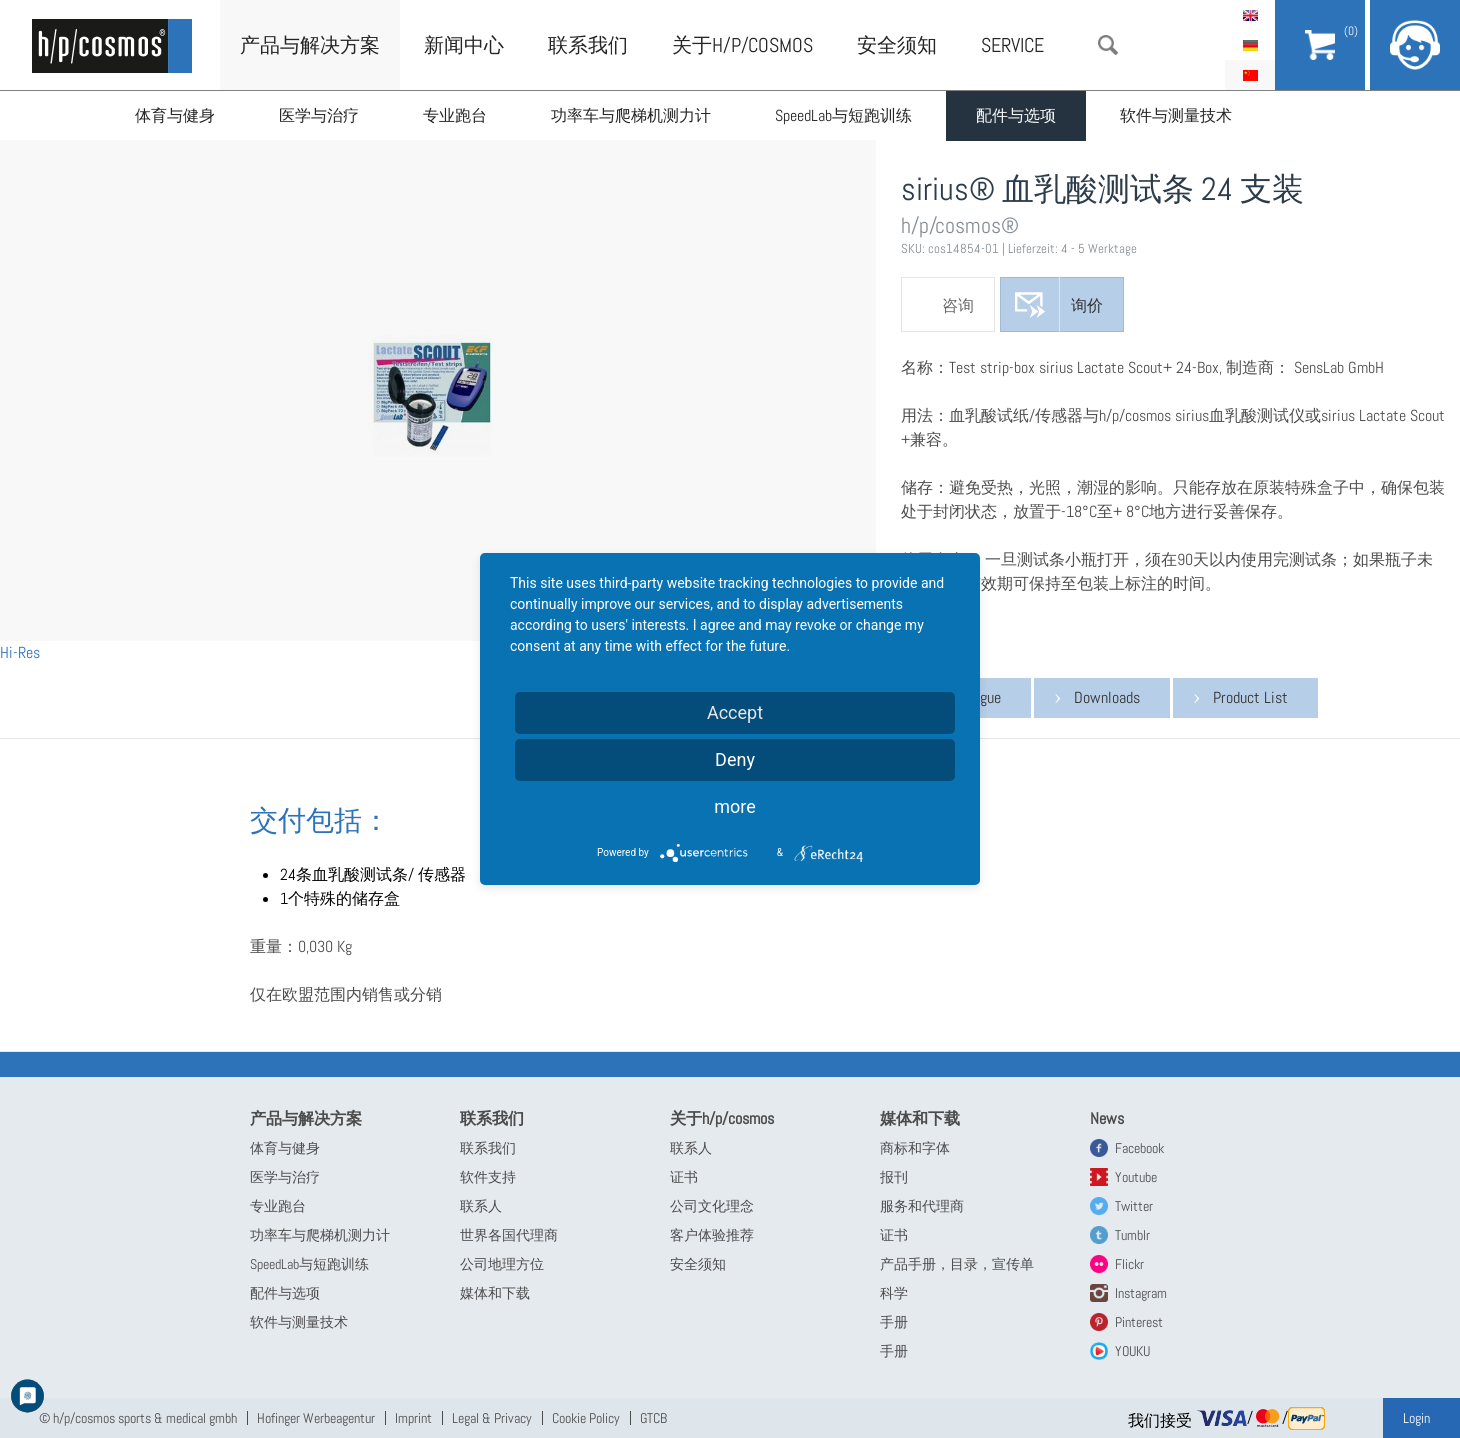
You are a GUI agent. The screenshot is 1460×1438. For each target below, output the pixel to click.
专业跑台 (455, 115)
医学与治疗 (319, 115)
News (1107, 1118)
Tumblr (1132, 1235)
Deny (735, 759)
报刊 (894, 1177)
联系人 (481, 1206)
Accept (735, 712)
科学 (894, 1293)
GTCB (653, 1418)
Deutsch (1250, 45)
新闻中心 (464, 45)
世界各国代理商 (509, 1235)
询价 (1087, 305)
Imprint (413, 1418)
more (735, 806)
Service (1012, 45)
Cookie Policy (586, 1418)
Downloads (1107, 697)
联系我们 (588, 45)
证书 (684, 1177)
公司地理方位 (502, 1264)
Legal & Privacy (492, 1418)
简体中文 (1250, 75)
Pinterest (1139, 1322)
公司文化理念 (712, 1206)
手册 (894, 1322)
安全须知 (897, 45)
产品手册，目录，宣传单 (957, 1264)
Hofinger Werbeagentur (316, 1418)
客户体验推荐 (712, 1235)
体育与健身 (175, 115)
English (1250, 15)
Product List (1250, 697)
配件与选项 (1016, 115)
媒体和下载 (495, 1293)
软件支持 (488, 1177)
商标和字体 (915, 1148)
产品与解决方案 (310, 45)
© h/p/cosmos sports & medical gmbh (138, 1418)
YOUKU (1132, 1351)
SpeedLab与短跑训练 (843, 115)
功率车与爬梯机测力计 (631, 115)
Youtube (1136, 1177)
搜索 (1108, 45)
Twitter (1134, 1206)
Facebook (1139, 1148)
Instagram (1141, 1293)
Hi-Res (20, 652)
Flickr (1129, 1264)
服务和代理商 (922, 1206)
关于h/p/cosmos (742, 45)
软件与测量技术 (1176, 115)
